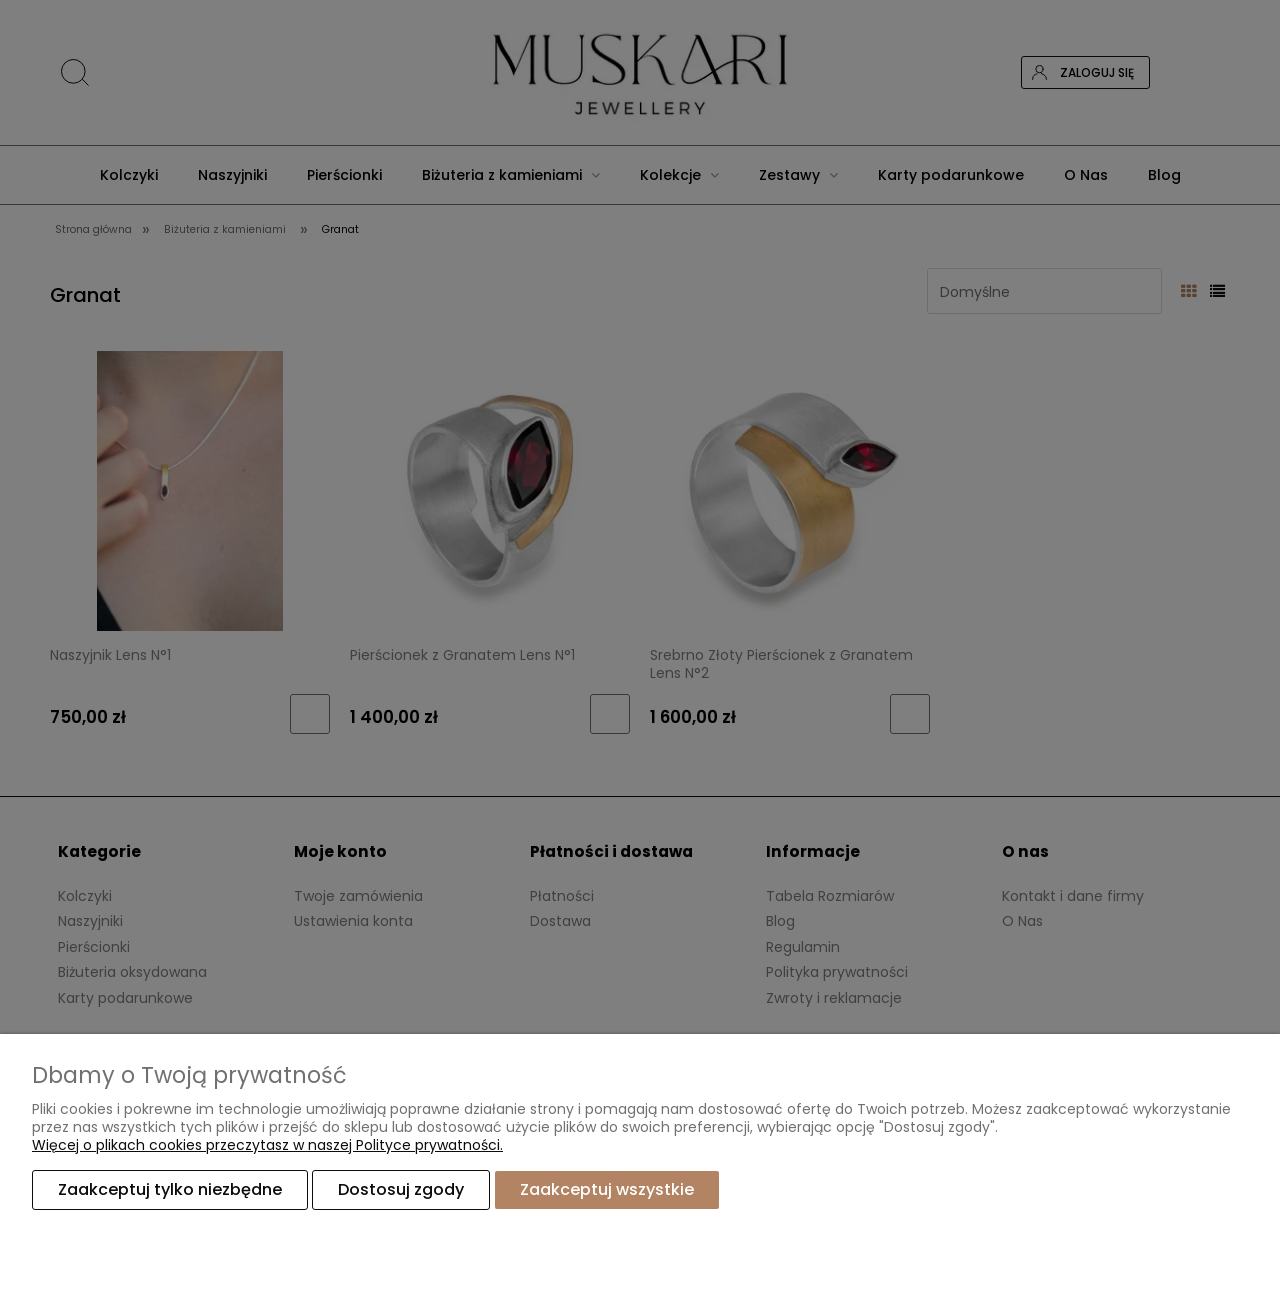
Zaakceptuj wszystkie (607, 1189)
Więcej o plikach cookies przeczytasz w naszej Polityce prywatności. (267, 1145)
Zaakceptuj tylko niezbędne (170, 1189)
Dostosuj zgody (401, 1189)
